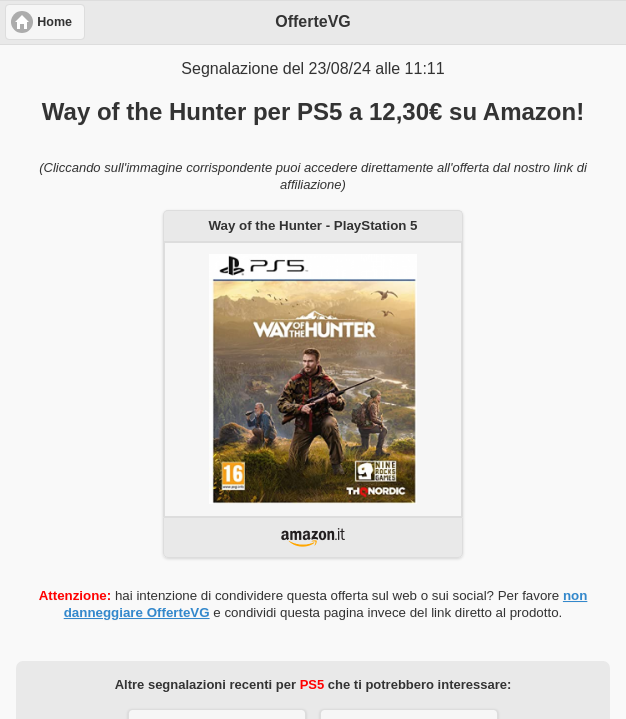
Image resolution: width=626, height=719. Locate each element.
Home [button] (54, 22)
